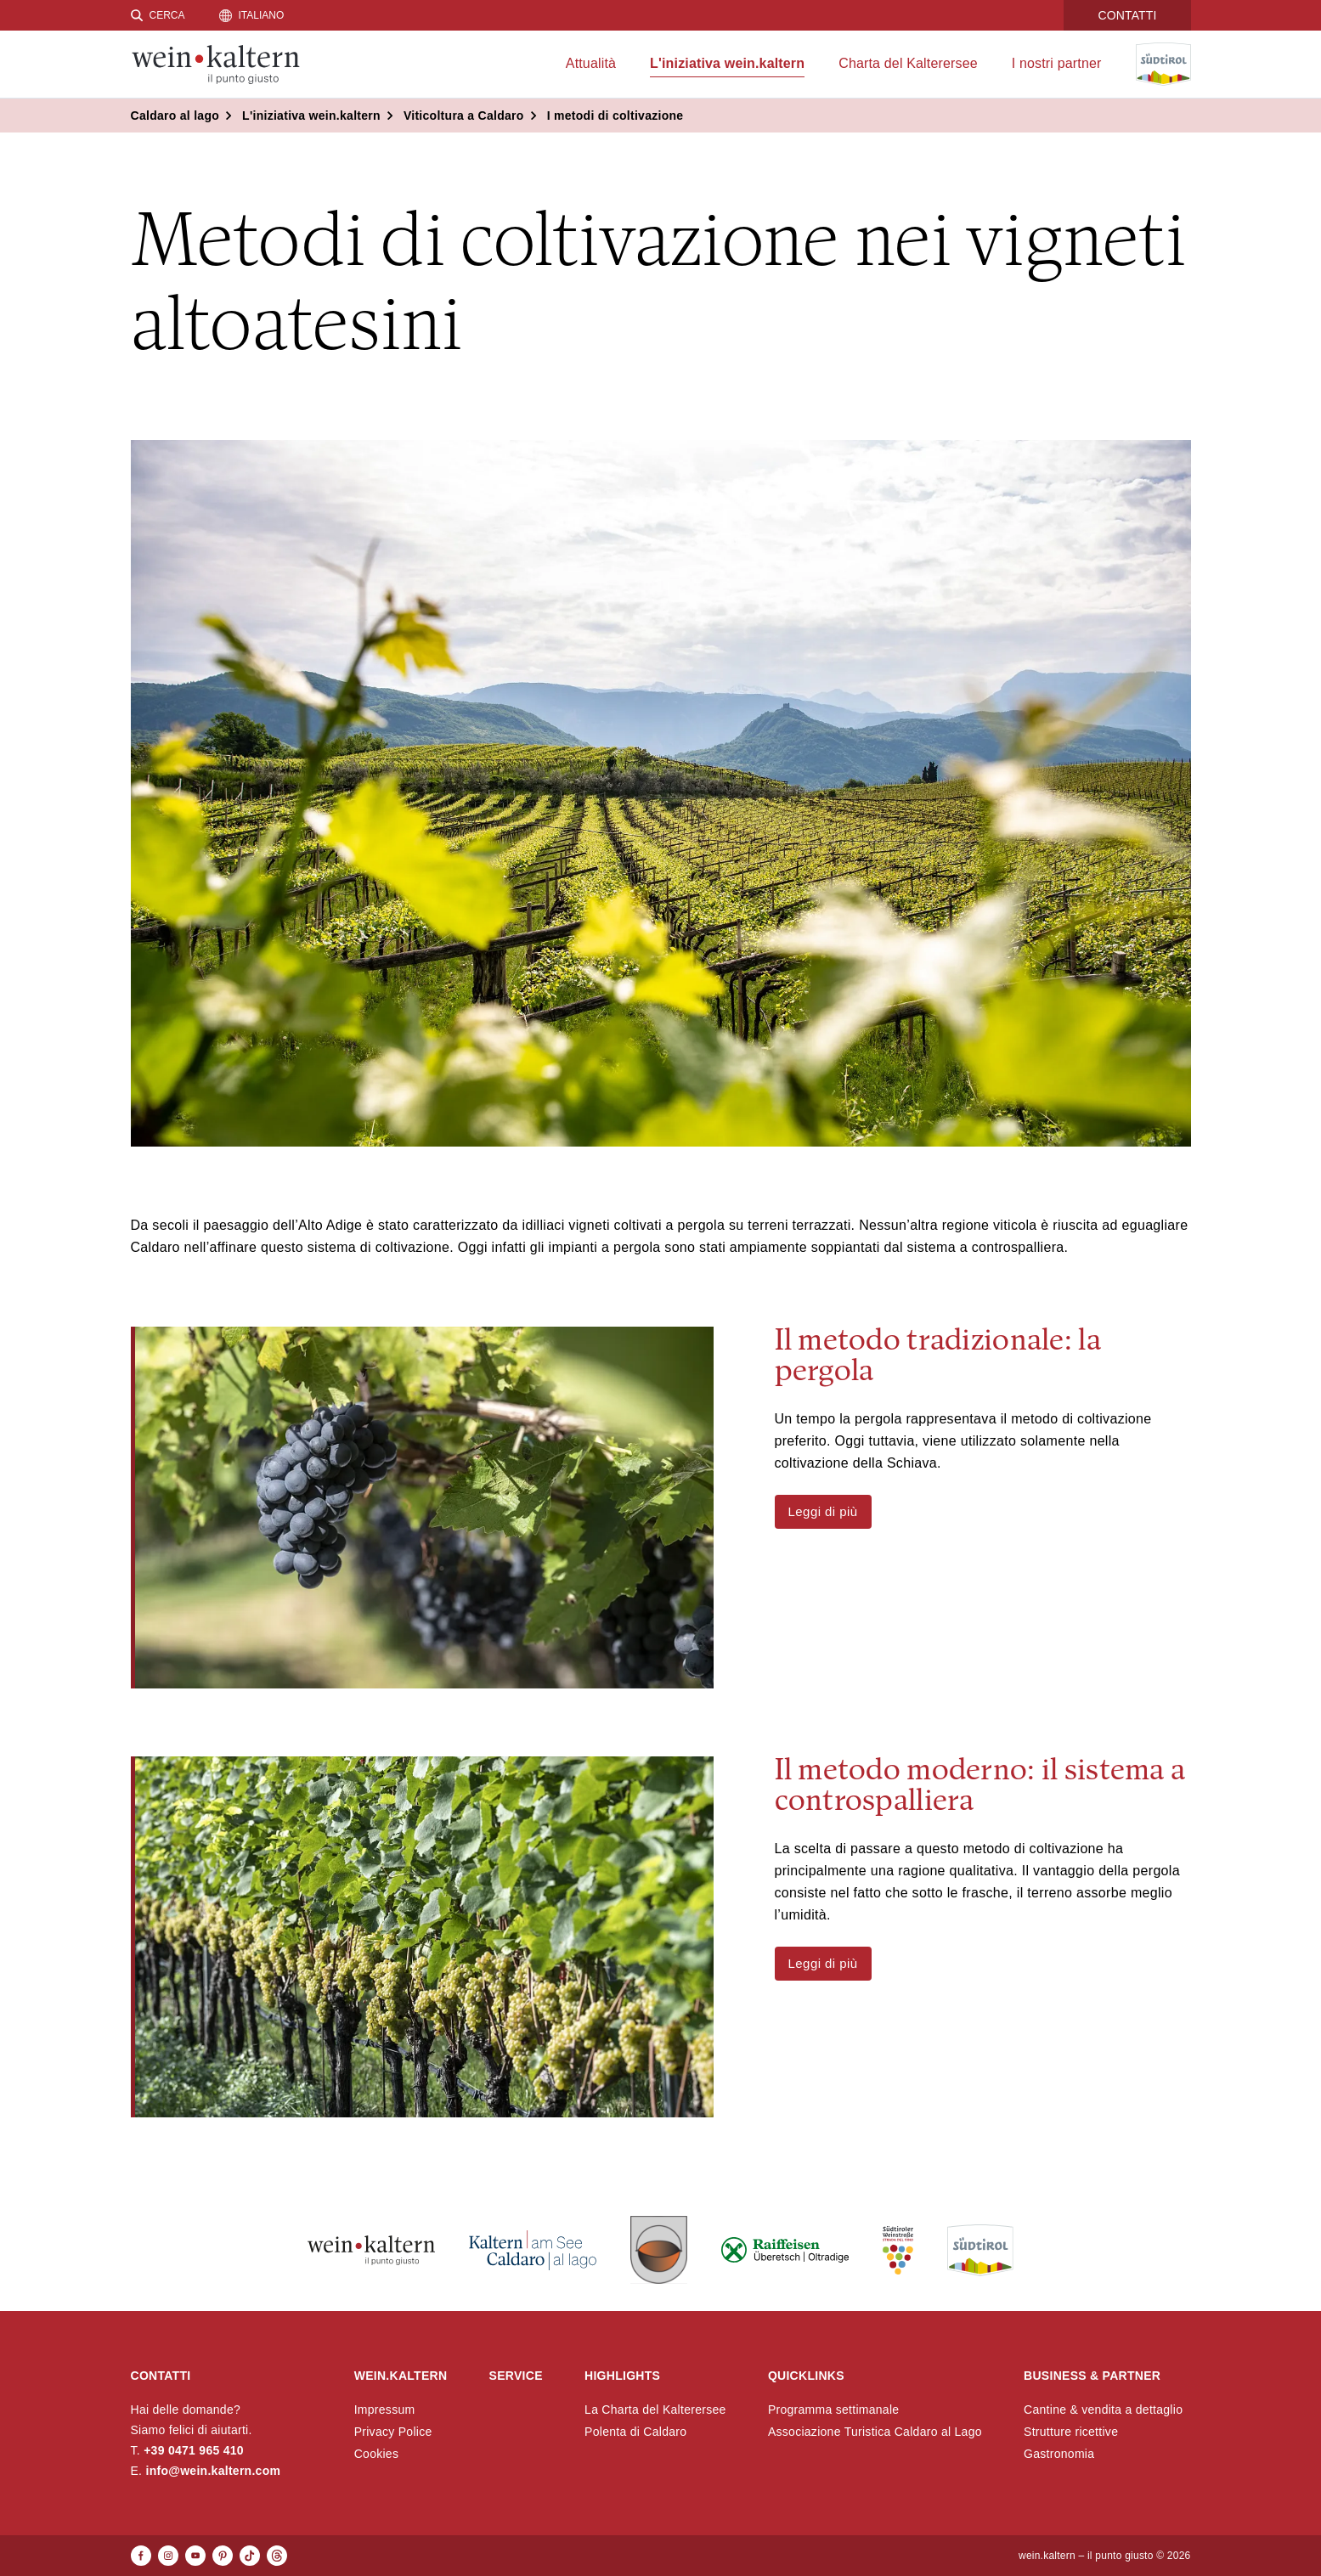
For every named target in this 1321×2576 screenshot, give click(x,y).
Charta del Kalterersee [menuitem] (908, 63)
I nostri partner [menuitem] (1057, 63)
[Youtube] (195, 2555)
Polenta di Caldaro (635, 2431)
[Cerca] (158, 15)
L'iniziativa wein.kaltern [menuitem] (727, 63)
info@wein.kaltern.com (212, 2470)
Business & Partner (1092, 2375)
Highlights (622, 2375)
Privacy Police (393, 2431)
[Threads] (277, 2555)
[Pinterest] (222, 2555)
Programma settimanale (834, 2409)
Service (516, 2375)
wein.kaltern (401, 2375)
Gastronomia (1059, 2453)
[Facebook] (141, 2555)
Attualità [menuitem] (591, 63)
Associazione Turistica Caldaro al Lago (875, 2431)
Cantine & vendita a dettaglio (1103, 2409)
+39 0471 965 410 (194, 2450)
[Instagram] (168, 2555)
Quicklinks (806, 2375)
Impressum (384, 2409)
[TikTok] (250, 2555)
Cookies (376, 2453)
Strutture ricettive (1071, 2431)
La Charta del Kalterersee (655, 2409)
